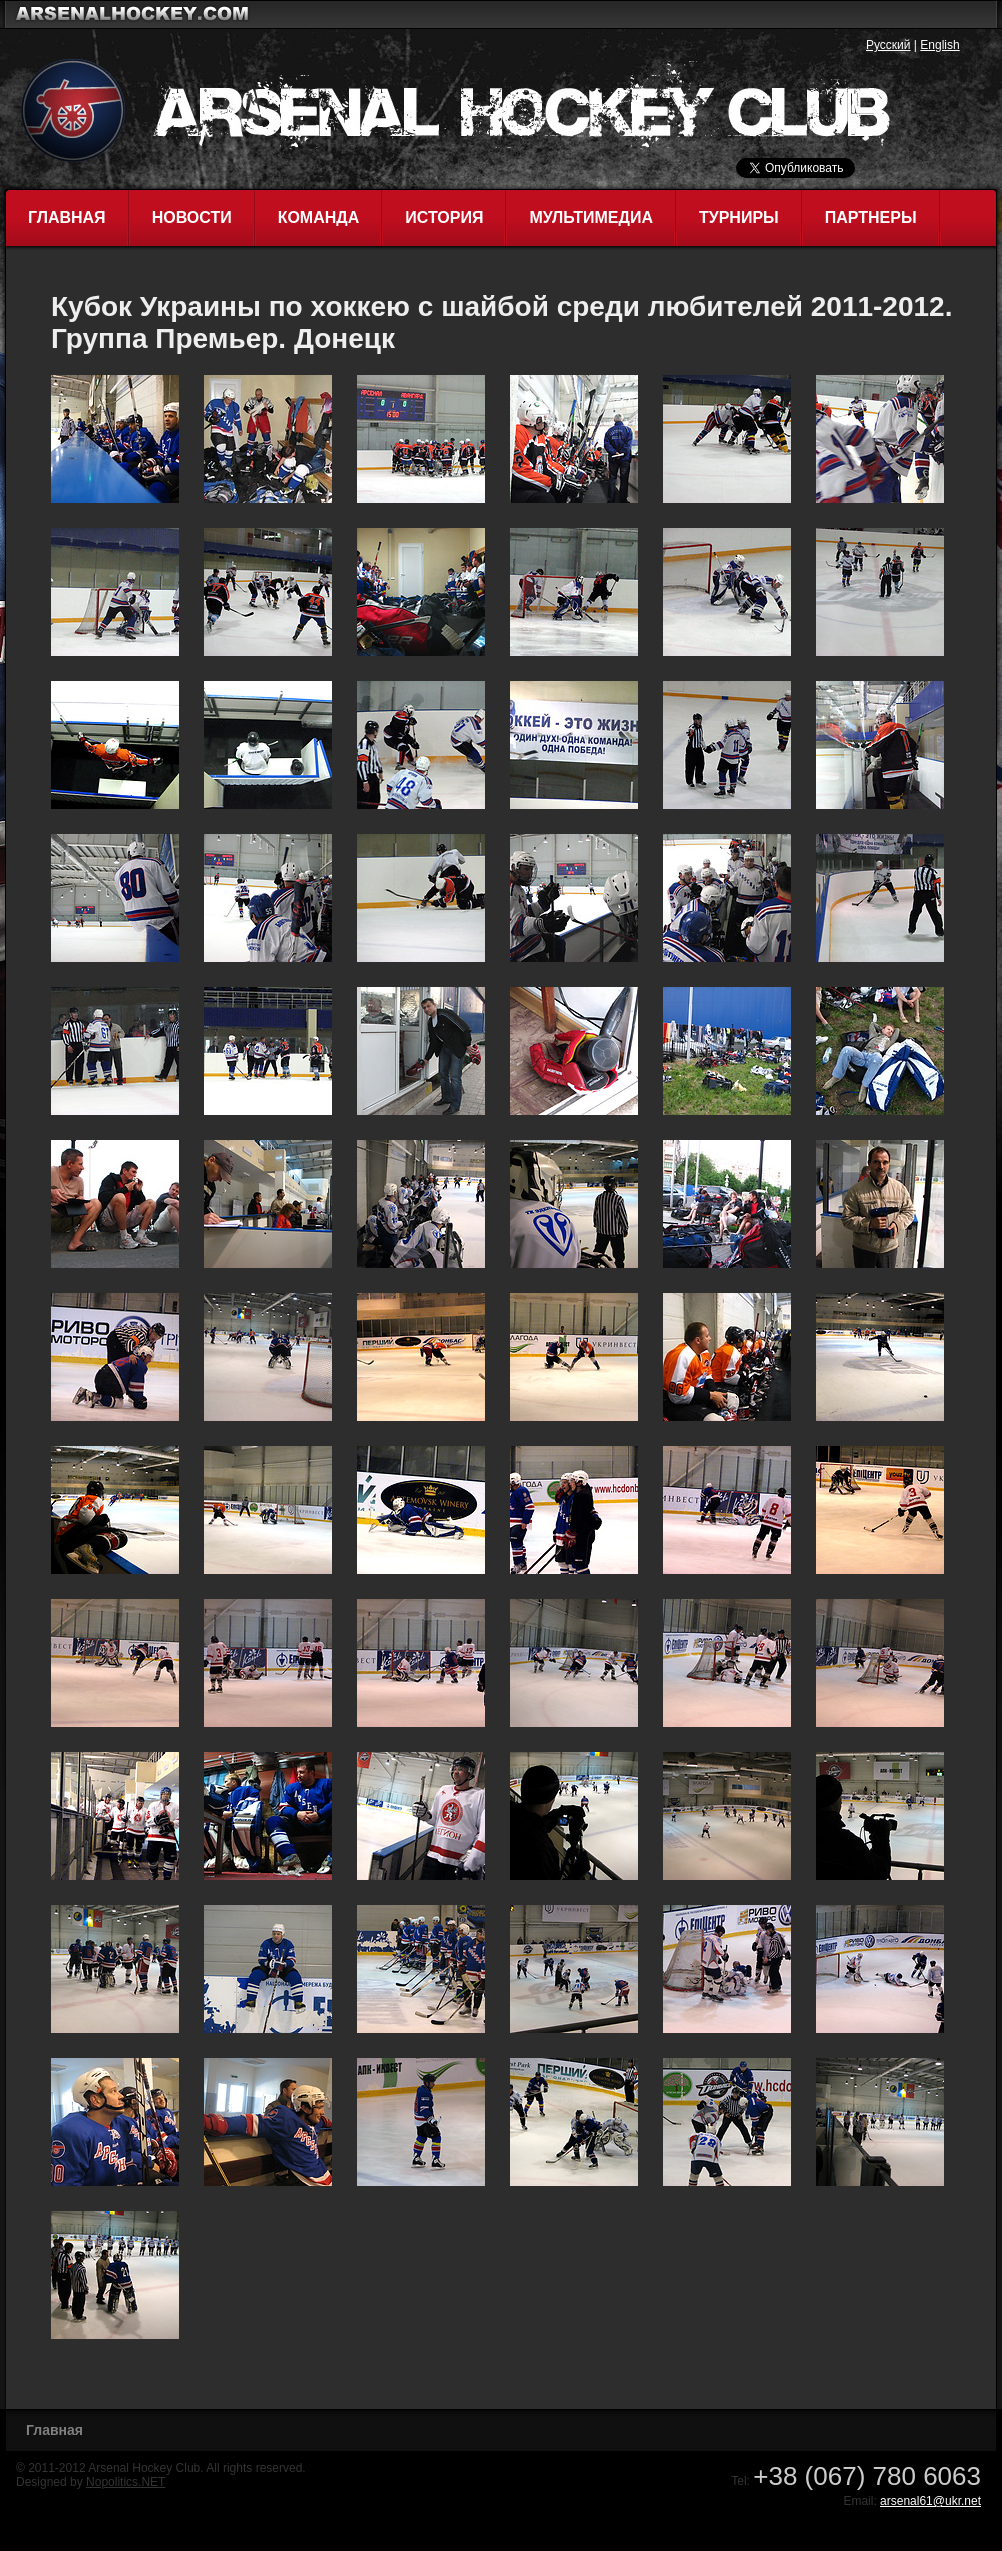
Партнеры (871, 217)
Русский (888, 45)
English (939, 45)
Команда (319, 217)
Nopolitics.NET (125, 2482)
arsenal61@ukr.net (930, 2501)
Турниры (739, 217)
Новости (192, 217)
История (444, 217)
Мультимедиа (591, 217)
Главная (67, 217)
